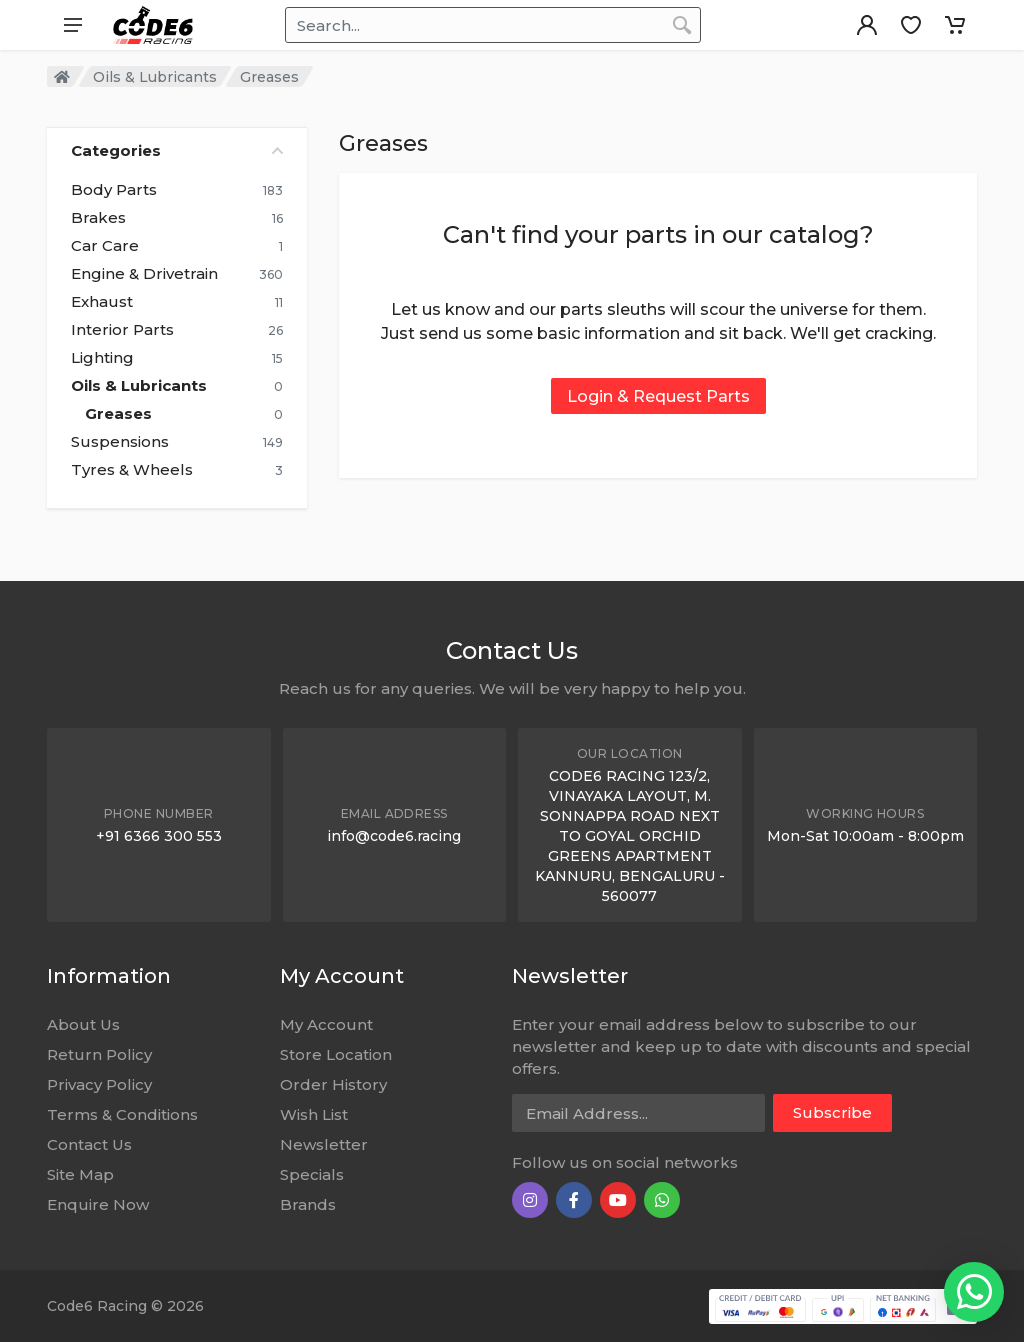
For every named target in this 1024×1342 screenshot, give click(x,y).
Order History (333, 1084)
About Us (83, 1024)
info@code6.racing (394, 836)
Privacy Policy (99, 1084)
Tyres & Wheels (132, 470)
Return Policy (99, 1054)
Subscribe (832, 1112)
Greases (118, 414)
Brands (308, 1204)
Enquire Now (98, 1204)
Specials (312, 1174)
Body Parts (114, 190)
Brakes (98, 218)
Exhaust (102, 302)
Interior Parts (122, 330)
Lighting (102, 358)
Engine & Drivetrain (144, 274)
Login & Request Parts (658, 396)
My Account (326, 1024)
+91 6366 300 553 (159, 836)
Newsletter (324, 1144)
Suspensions (120, 442)
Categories (177, 150)
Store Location (336, 1054)
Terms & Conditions (122, 1114)
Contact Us (89, 1144)
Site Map (80, 1174)
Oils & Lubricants (155, 77)
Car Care (105, 246)
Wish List (314, 1114)
